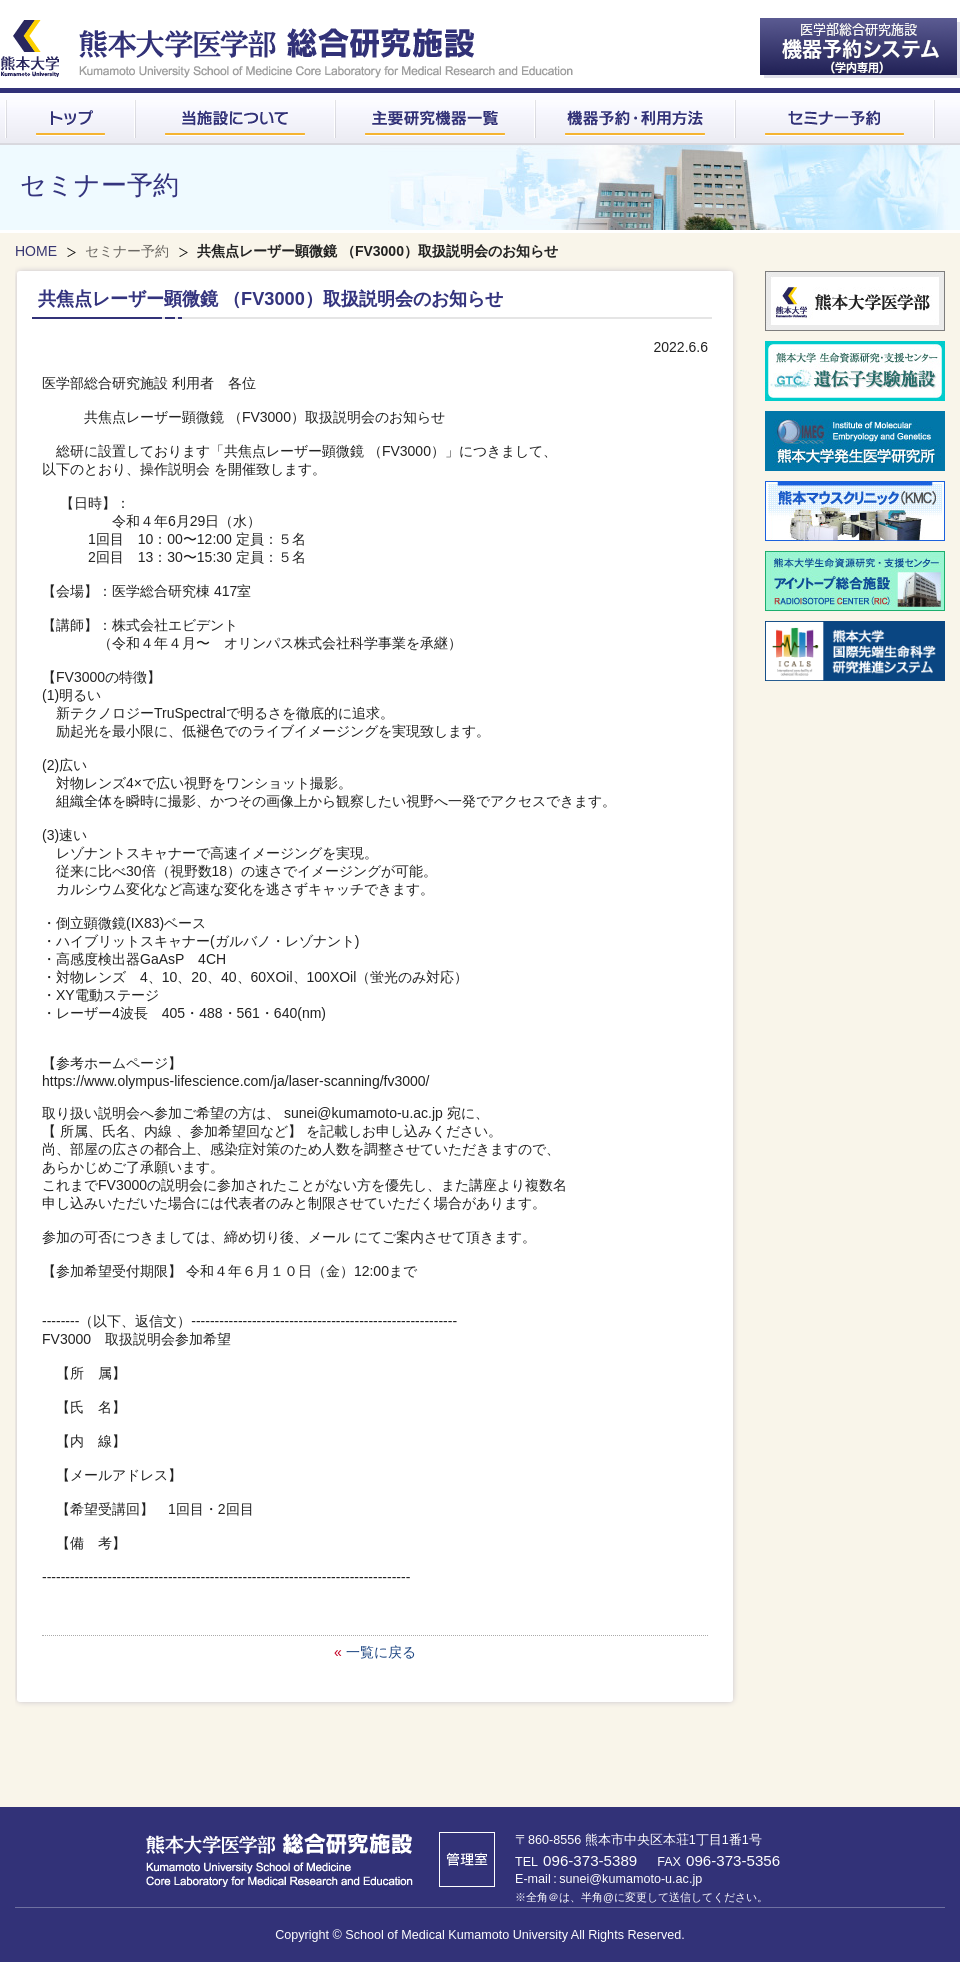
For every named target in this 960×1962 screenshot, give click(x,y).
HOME (36, 251)
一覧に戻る (381, 1652)
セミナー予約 (127, 251)
